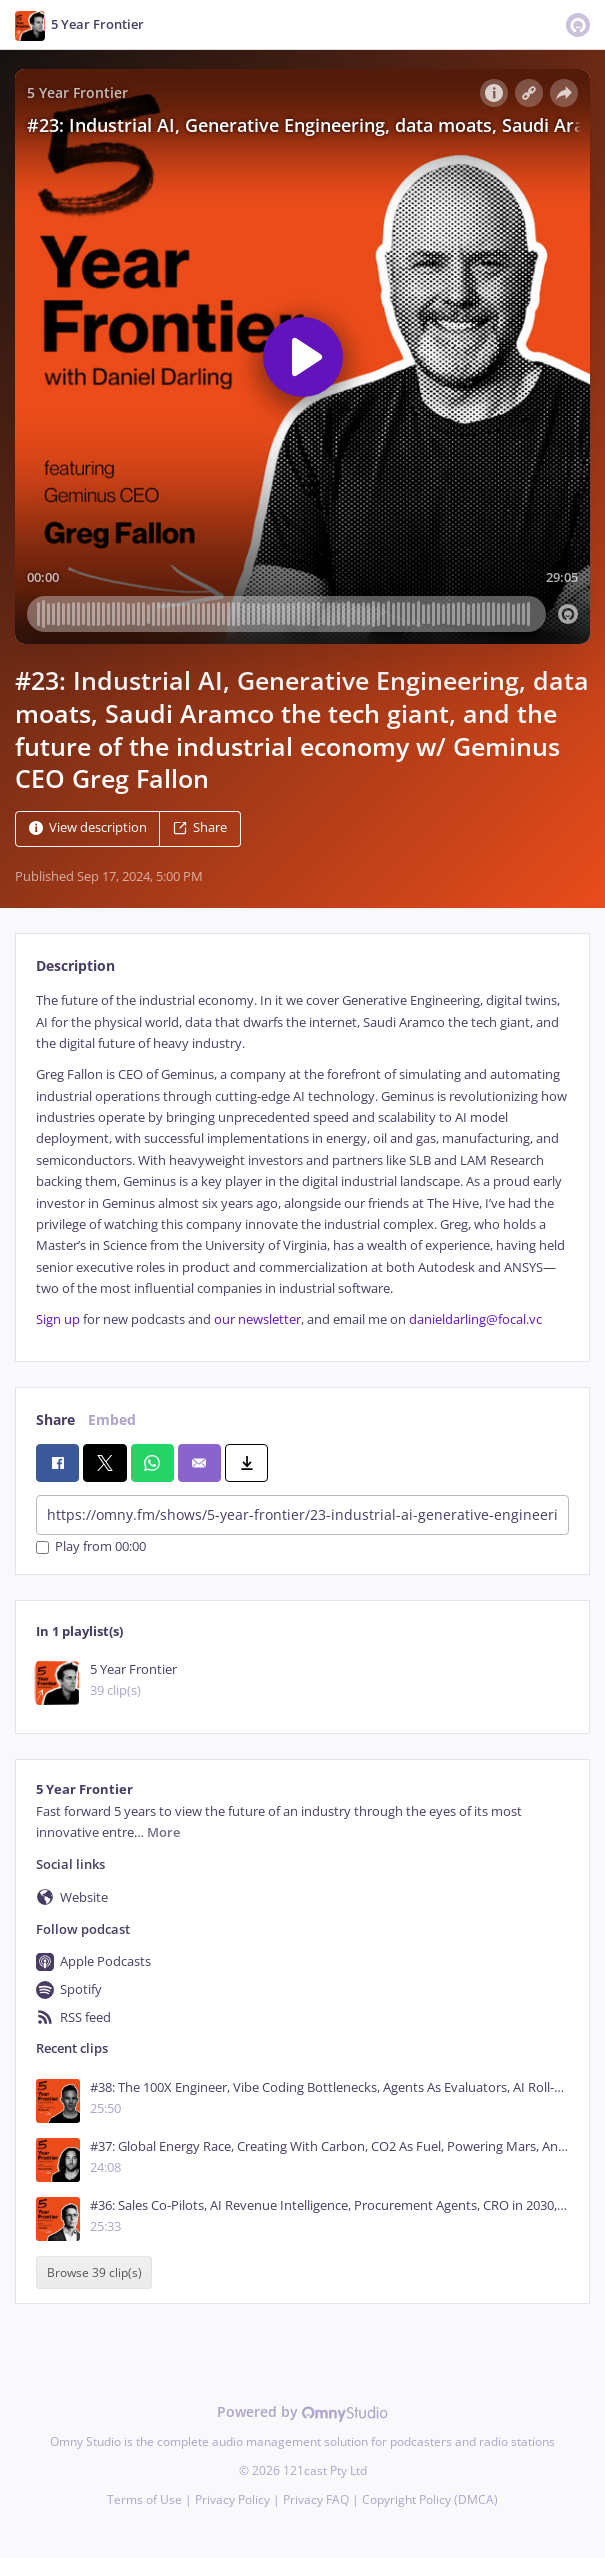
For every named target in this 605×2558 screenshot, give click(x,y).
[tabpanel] (302, 1160)
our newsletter (257, 1319)
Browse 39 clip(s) (94, 2272)
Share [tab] (55, 1419)
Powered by (302, 2411)
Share (200, 828)
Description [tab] (75, 965)
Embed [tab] (112, 1419)
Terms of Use (144, 2499)
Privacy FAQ (316, 2499)
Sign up (58, 1319)
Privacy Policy (232, 2499)
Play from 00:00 (91, 1547)
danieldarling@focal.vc (475, 1319)
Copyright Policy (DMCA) (430, 2499)
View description (88, 828)
